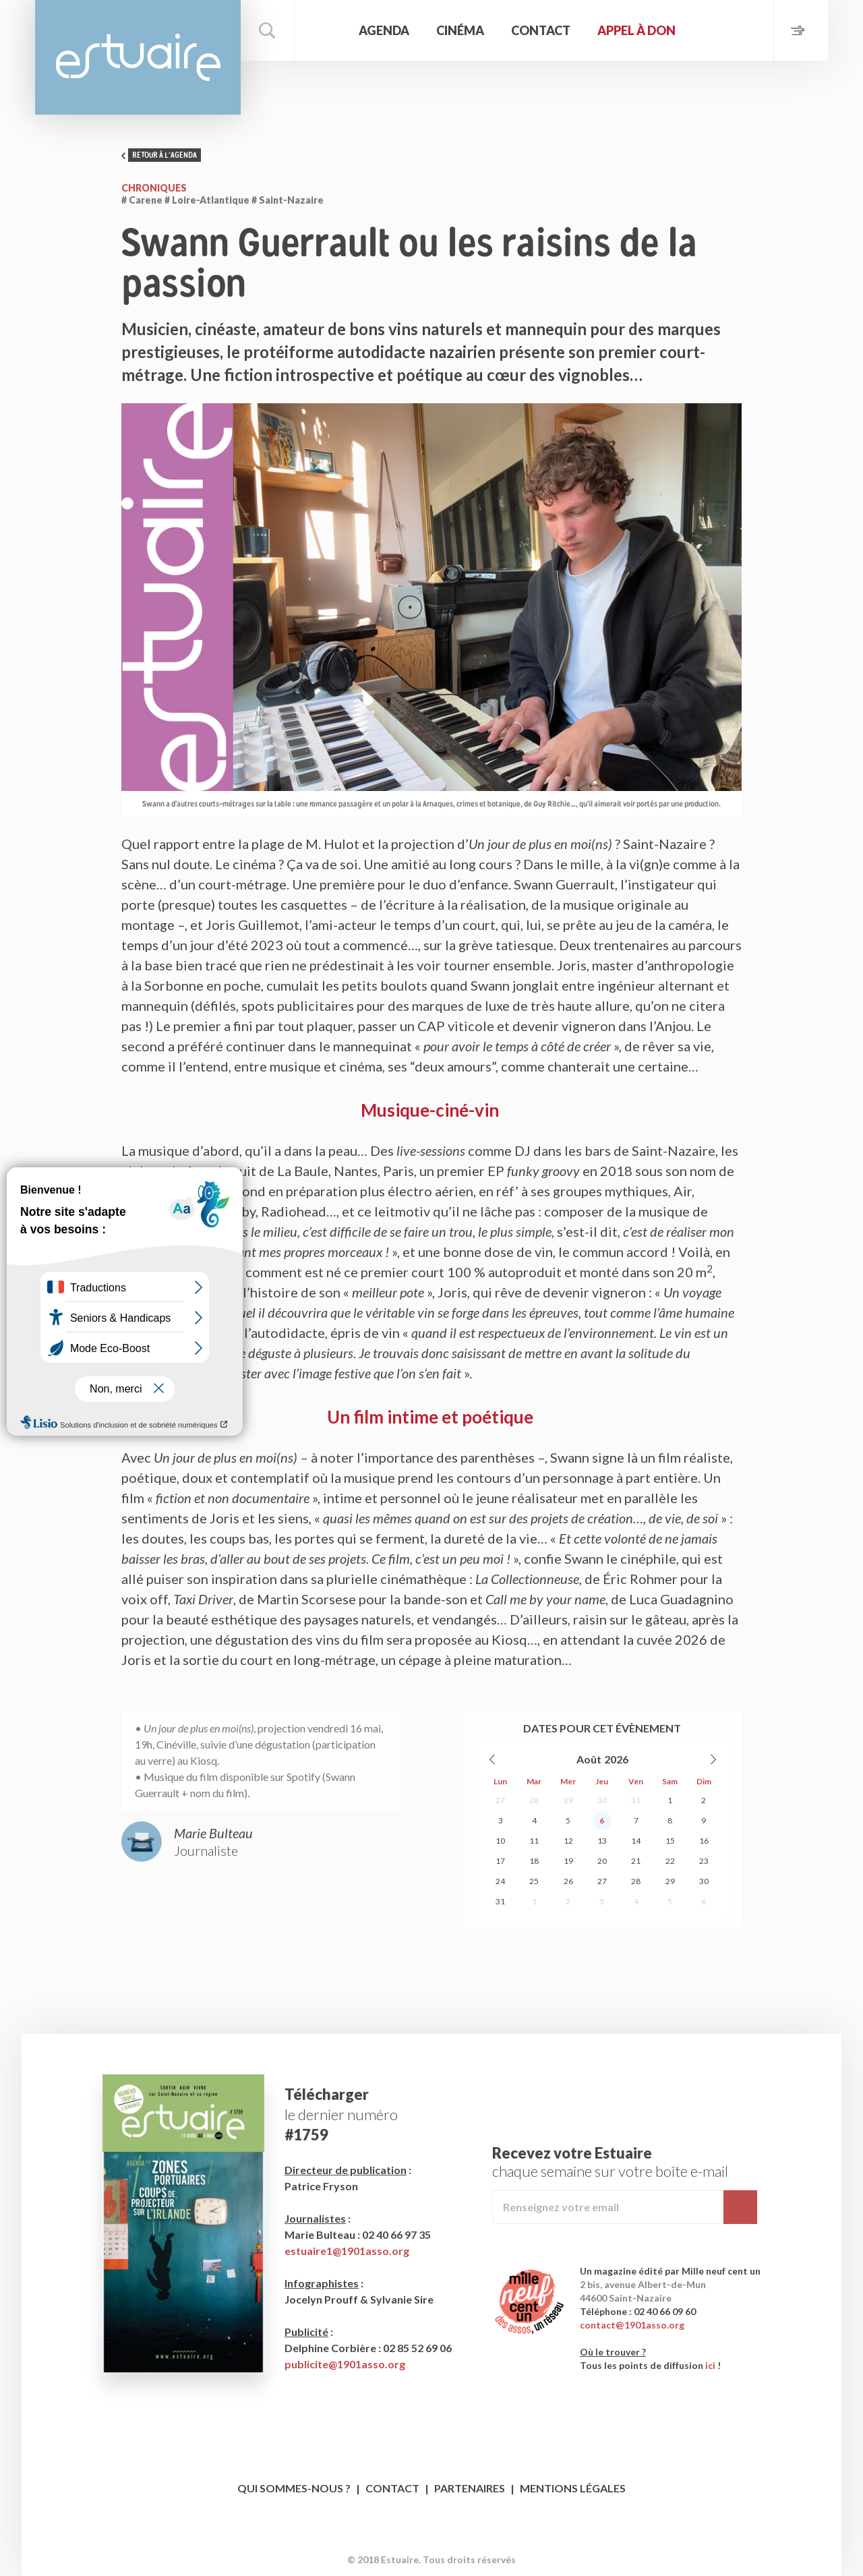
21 (636, 1861)
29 (568, 1800)
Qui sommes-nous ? (294, 2488)
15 (670, 1841)
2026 (616, 1759)
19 (568, 1861)
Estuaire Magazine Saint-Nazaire (138, 57)
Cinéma (460, 30)
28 (534, 1800)
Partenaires (469, 2488)
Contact (540, 30)
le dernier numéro (341, 2114)
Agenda (384, 30)
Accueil (324, 30)
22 (670, 1861)
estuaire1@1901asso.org (347, 2250)
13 (602, 1841)
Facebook (419, 2538)
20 (602, 1861)
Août (588, 1759)
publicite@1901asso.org (345, 2364)
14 (636, 1841)
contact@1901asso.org (632, 2325)
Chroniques (154, 188)
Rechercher (268, 30)
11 (534, 1841)
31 (636, 1800)
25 (534, 1881)
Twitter (444, 2538)
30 (602, 1800)
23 (704, 1861)
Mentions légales (573, 2488)
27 (500, 1800)
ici (710, 2365)
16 (704, 1841)
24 (500, 1881)
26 (568, 1881)
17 (500, 1861)
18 (534, 1861)
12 (568, 1841)
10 (500, 1841)
